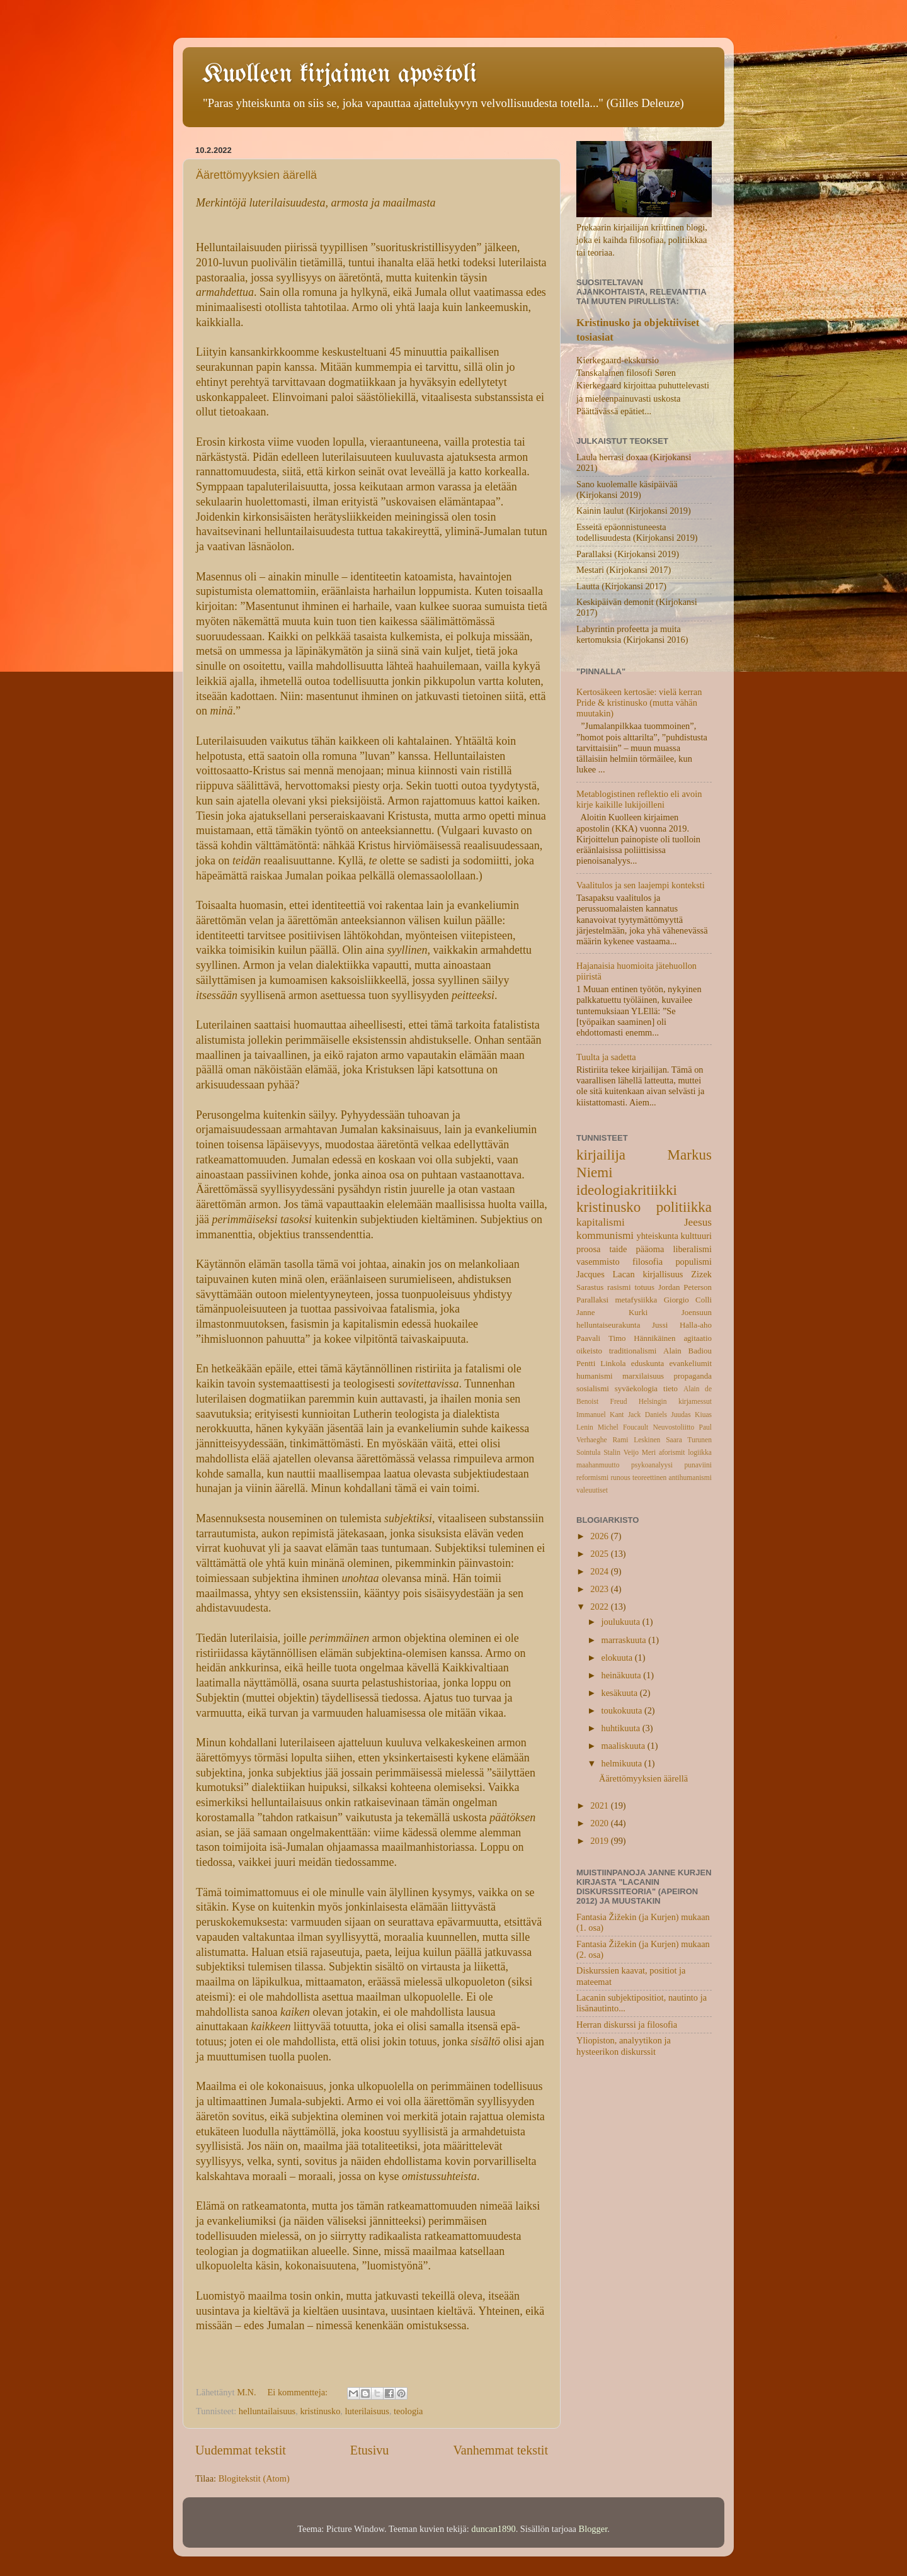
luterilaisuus (367, 2411)
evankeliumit (690, 1363)
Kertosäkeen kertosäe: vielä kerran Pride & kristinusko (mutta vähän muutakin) (639, 703)
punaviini (698, 1465)
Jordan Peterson (685, 1287)
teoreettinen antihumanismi (672, 1477)
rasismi (618, 1287)
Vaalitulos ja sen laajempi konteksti (640, 885)
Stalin (611, 1452)
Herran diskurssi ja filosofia (626, 2025)
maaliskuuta (624, 1746)
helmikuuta (623, 1763)
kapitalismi (600, 1222)
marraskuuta (625, 1640)
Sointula (588, 1452)
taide (618, 1249)
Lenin (584, 1427)
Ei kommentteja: (299, 2392)
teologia (408, 2411)
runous (620, 1477)
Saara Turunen (689, 1439)
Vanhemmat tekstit (500, 2450)
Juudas (680, 1414)
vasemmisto (598, 1262)
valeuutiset (592, 1490)
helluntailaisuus (267, 2411)
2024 (600, 1571)
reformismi (592, 1477)
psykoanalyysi (652, 1465)
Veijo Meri (640, 1452)
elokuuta (618, 1657)
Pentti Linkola (601, 1363)
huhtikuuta (622, 1728)
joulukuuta (622, 1622)
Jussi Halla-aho (682, 1325)
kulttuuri (696, 1236)
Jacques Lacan (605, 1274)
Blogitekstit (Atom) (254, 2478)
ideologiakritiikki (626, 1190)
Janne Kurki (611, 1312)
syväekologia (636, 1388)
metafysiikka (636, 1299)
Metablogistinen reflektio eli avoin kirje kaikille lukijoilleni (639, 799)
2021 (600, 1805)
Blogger (593, 2529)
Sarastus (589, 1287)
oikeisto (589, 1350)
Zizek (701, 1274)
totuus (644, 1287)
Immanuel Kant (600, 1414)
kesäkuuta (621, 1693)
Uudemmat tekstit (240, 2450)
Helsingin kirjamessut (675, 1401)
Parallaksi (592, 1299)
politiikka (684, 1207)
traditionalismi (633, 1350)
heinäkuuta (623, 1675)
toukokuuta (623, 1710)
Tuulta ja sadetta (606, 1057)
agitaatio (697, 1338)
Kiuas (703, 1414)
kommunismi (605, 1235)
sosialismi (592, 1388)
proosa (588, 1249)
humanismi (594, 1376)
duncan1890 (493, 2529)
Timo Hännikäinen (642, 1338)
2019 (600, 1841)
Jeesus (698, 1222)
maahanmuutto (597, 1465)
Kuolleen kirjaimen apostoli (339, 75)
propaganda (693, 1376)
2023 (600, 1589)
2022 (600, 1607)
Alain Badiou (687, 1350)
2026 (600, 1536)
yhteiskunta (657, 1236)
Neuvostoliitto (673, 1427)
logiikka (700, 1452)
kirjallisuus (662, 1274)
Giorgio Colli (688, 1299)
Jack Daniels (647, 1414)
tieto (670, 1388)
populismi (693, 1262)
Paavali (588, 1338)
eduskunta (648, 1363)
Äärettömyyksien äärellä (256, 175)
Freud (618, 1401)
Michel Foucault (623, 1427)
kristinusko (320, 2411)
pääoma (650, 1249)
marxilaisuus (643, 1376)
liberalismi (692, 1249)
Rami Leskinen (636, 1439)
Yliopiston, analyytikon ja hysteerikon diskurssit (623, 2045)
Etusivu (369, 2450)
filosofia (647, 1262)
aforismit (672, 1452)
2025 (600, 1554)
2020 (600, 1823)
